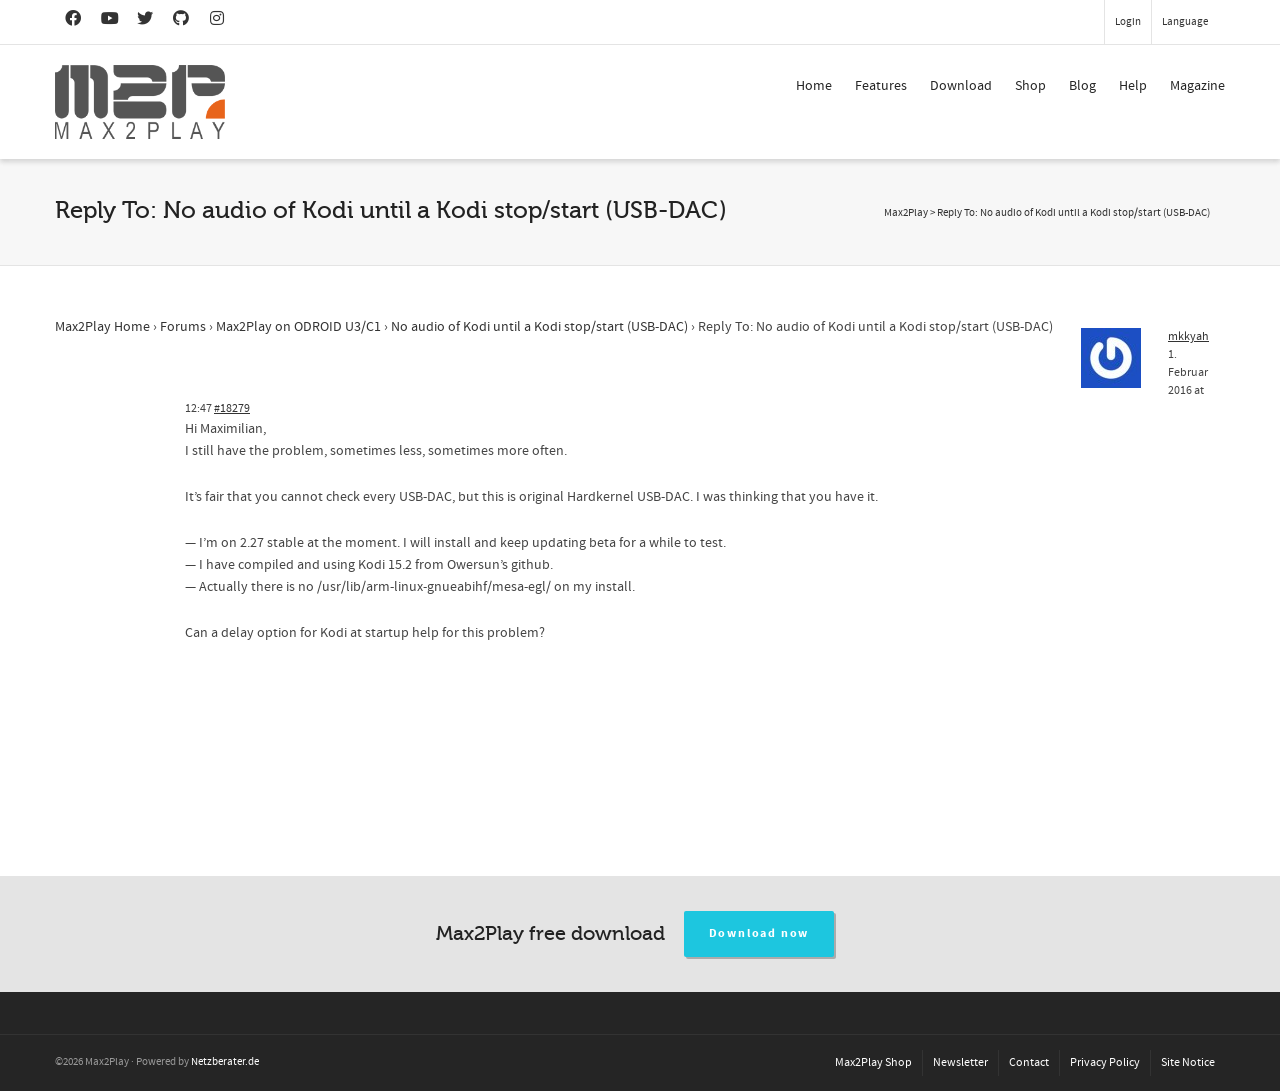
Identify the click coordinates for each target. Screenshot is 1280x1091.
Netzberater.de (225, 1062)
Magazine (1197, 86)
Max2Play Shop (873, 1062)
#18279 (232, 408)
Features (881, 86)
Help (1133, 86)
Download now (759, 933)
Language (1185, 22)
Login (1128, 22)
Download (961, 86)
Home (814, 86)
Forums (183, 327)
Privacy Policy (1105, 1062)
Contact (1029, 1062)
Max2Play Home (102, 327)
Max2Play (906, 213)
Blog (1082, 86)
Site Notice (1188, 1062)
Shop (1030, 86)
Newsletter (960, 1062)
